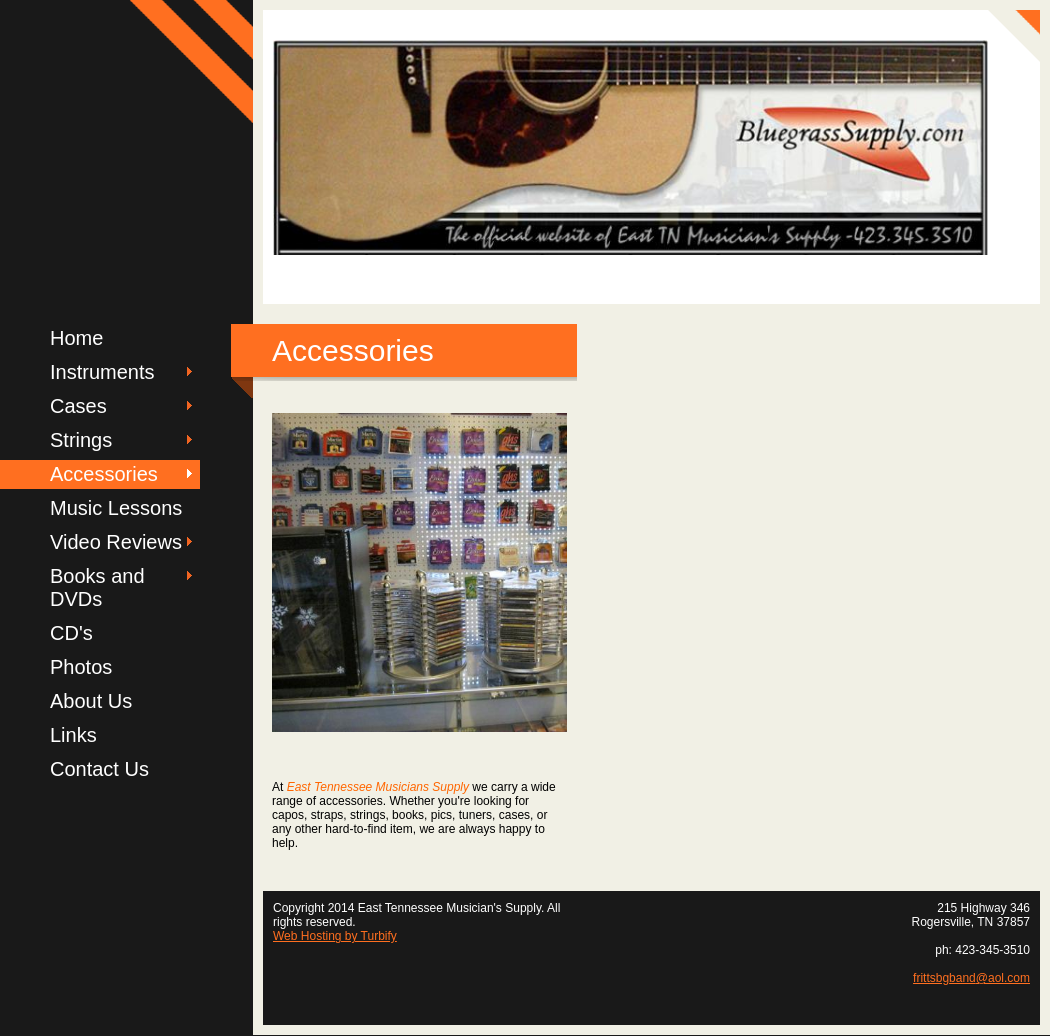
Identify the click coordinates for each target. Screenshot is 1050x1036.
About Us (91, 701)
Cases (78, 406)
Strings (81, 440)
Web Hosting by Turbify (335, 936)
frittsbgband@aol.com (971, 978)
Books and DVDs (97, 587)
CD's (71, 633)
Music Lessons (116, 508)
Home (76, 338)
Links (73, 735)
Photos (81, 667)
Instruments (102, 372)
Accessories (104, 474)
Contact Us (99, 769)
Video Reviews (116, 542)
